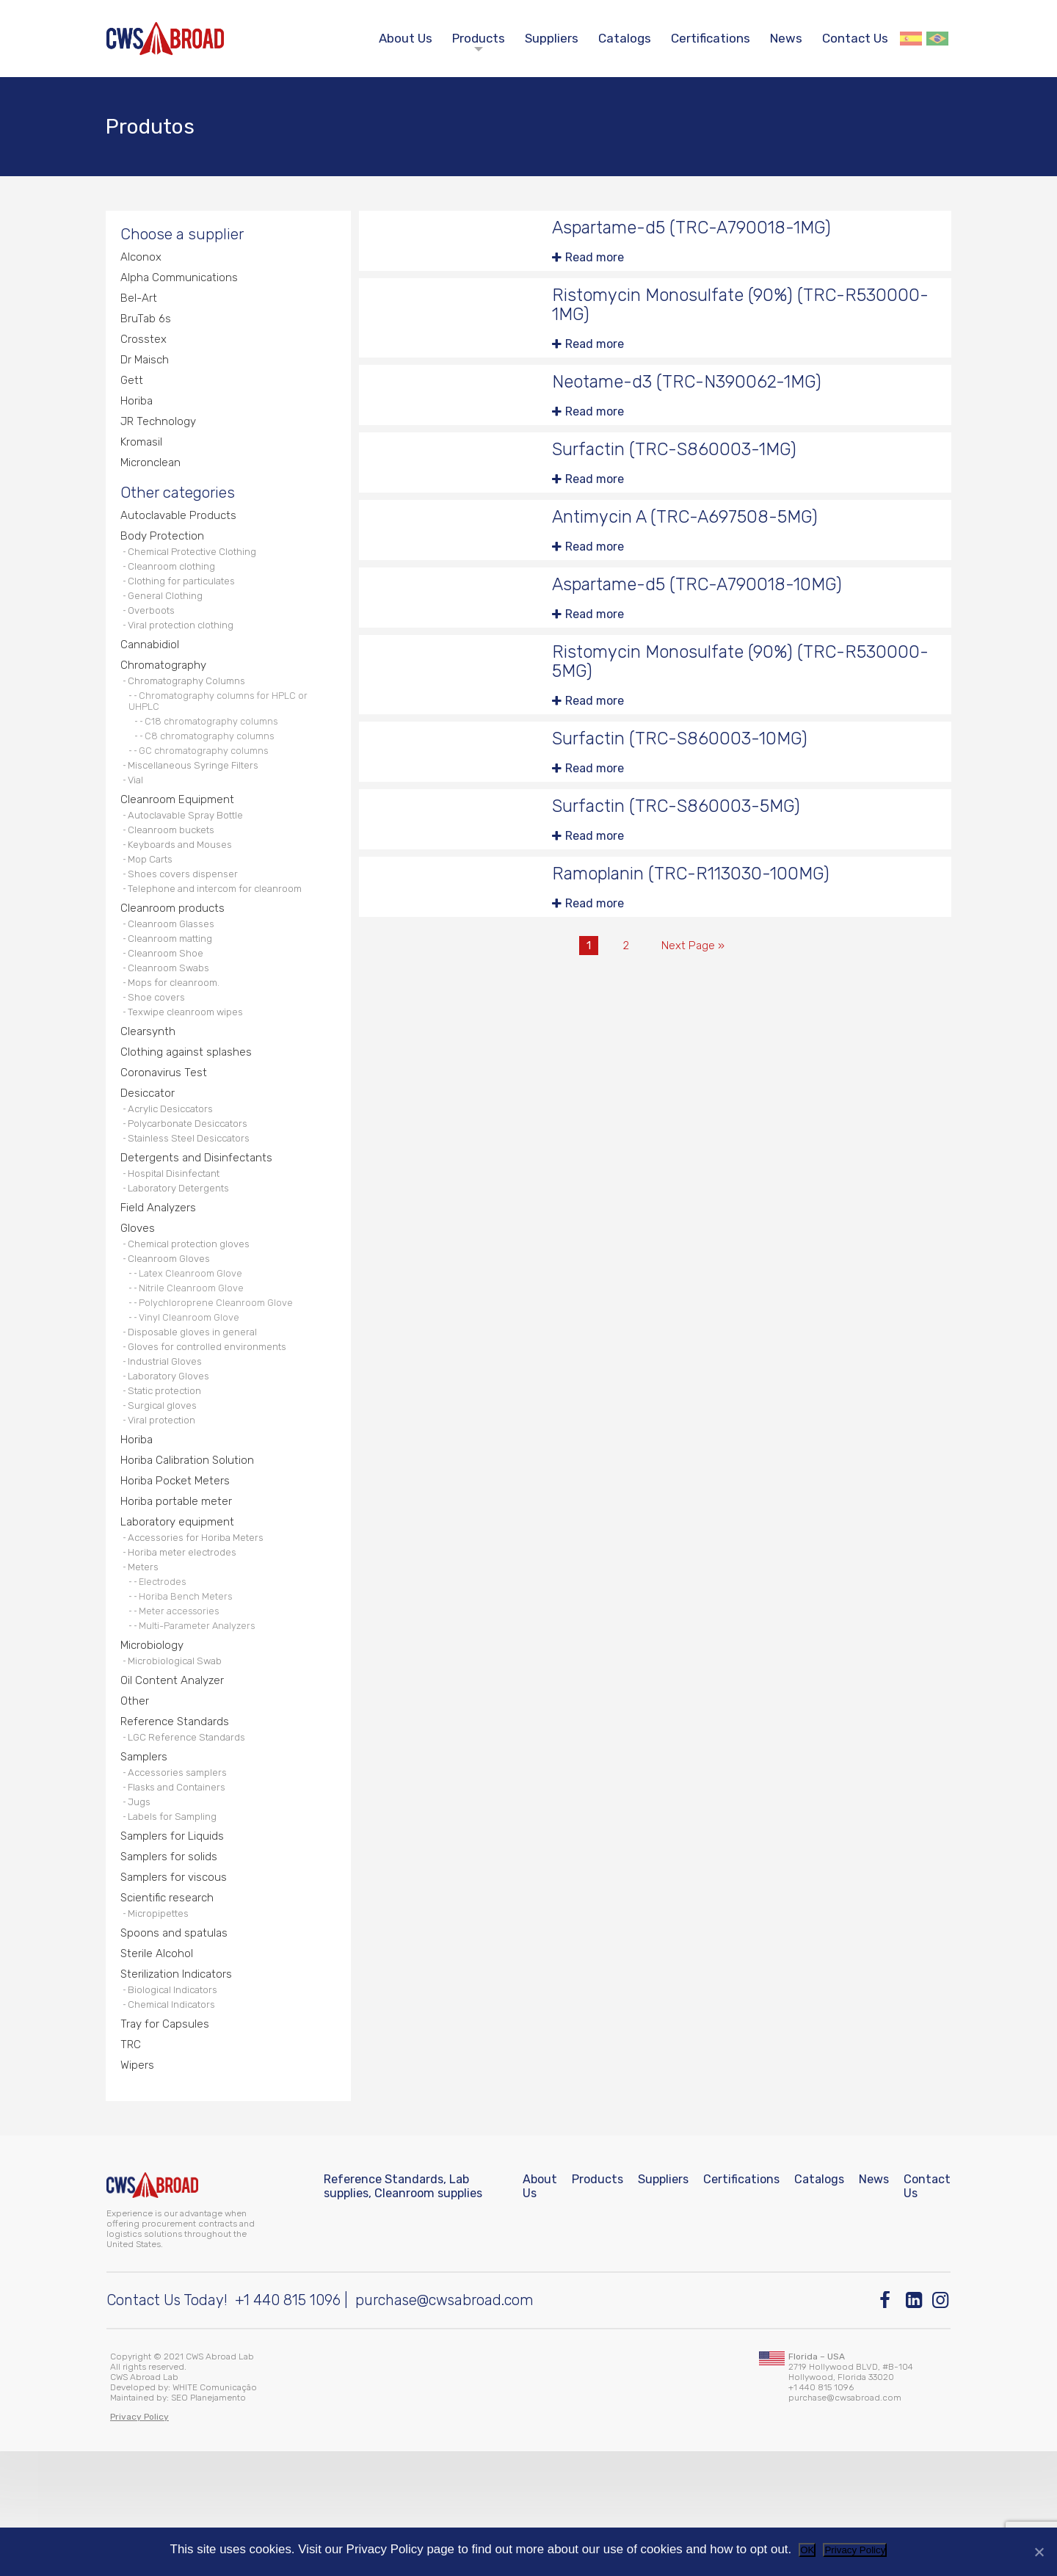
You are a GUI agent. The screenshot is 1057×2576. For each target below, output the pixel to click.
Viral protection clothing (185, 653)
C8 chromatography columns (213, 770)
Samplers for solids (170, 1968)
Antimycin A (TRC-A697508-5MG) (692, 528)
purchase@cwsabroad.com (444, 2425)
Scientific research (170, 2011)
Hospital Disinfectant (178, 1241)
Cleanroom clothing (175, 588)
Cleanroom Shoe (168, 1005)
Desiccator (149, 1154)
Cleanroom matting (174, 989)
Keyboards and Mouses (184, 887)
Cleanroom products (174, 956)
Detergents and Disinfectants (198, 1224)
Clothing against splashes (188, 1112)
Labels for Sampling (176, 1926)
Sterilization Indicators (178, 2091)
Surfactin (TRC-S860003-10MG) (686, 754)
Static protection (168, 1474)
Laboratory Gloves (172, 1458)
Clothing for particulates (186, 604)
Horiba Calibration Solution (189, 1549)
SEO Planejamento (208, 2522)
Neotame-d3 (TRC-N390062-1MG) (693, 391)
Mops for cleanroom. (177, 1037)
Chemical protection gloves (194, 1316)
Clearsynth (149, 1090)
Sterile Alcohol (158, 2070)
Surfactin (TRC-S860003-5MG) (682, 823)
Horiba (137, 414)
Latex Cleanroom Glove (193, 1348)
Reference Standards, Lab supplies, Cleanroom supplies (403, 2311)
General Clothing (168, 620)
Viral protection (165, 1507)
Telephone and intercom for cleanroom (221, 935)
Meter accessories (183, 1708)
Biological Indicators (176, 2108)
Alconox (142, 265)
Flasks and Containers (182, 1894)
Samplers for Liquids (173, 1947)
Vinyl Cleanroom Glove (191, 1394)
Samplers (145, 1861)
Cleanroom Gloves (173, 1332)
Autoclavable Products (181, 534)
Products (478, 38)
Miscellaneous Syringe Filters (197, 801)
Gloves (139, 1299)
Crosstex (144, 351)
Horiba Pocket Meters (177, 1570)
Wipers (138, 2187)
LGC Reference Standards (191, 1841)
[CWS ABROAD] (165, 38)
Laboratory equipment (179, 1612)
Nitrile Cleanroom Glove (194, 1363)
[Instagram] (941, 2425)
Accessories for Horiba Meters (201, 1629)
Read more (594, 264)
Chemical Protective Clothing (197, 572)
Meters (145, 1661)
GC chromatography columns (207, 785)
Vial (137, 817)
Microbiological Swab (178, 1761)
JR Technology (159, 436)
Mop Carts (153, 903)
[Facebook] (888, 2425)
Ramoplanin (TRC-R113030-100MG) (699, 891)
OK (807, 2549)
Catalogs (624, 38)
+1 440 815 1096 (288, 2425)
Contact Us (855, 38)
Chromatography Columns (191, 711)
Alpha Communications (181, 287)
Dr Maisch (146, 372)
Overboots (154, 637)
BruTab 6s (146, 329)
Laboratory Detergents (182, 1257)
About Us (405, 38)
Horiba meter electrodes (186, 1645)
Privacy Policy (854, 2549)
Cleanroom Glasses (175, 973)
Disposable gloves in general (197, 1410)
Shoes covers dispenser (187, 919)
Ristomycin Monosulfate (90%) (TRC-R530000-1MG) (705, 312)
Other (135, 1803)
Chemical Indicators (176, 2124)
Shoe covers (159, 1054)
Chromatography (165, 695)
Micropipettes (161, 2028)
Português (937, 38)
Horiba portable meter (177, 1591)
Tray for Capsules (166, 2145)
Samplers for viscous (175, 1990)
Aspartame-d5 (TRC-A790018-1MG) (699, 233)
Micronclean (152, 478)
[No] (1038, 2551)
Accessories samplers (182, 1878)
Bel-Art (140, 308)
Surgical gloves (165, 1490)
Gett (133, 393)
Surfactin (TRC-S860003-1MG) (681, 460)
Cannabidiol (151, 674)
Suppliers (551, 38)
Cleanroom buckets (175, 871)
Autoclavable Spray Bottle (190, 855)
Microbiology (153, 1744)
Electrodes (166, 1677)
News (786, 38)
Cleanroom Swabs (172, 1021)
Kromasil (142, 457)
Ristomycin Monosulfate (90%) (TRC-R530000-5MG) (705, 676)
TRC (131, 2166)
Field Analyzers (160, 1278)
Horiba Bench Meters (188, 1693)
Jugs (141, 1910)
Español (911, 38)
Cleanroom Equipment (178, 838)
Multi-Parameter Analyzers (201, 1724)
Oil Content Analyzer (174, 1781)
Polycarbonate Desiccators (193, 1187)
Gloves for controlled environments (213, 1426)
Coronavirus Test (164, 1133)
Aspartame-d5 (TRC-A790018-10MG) (705, 597)
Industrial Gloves (168, 1442)
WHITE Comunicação (214, 2512)
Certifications (710, 38)
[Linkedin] (915, 2425)
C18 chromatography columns (215, 755)
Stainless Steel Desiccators (195, 1203)
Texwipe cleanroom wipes (190, 1070)
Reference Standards (177, 1824)
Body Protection (163, 555)
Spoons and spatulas (176, 2049)
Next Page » (693, 965)
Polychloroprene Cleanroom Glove (218, 1379)
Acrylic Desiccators (175, 1171)
